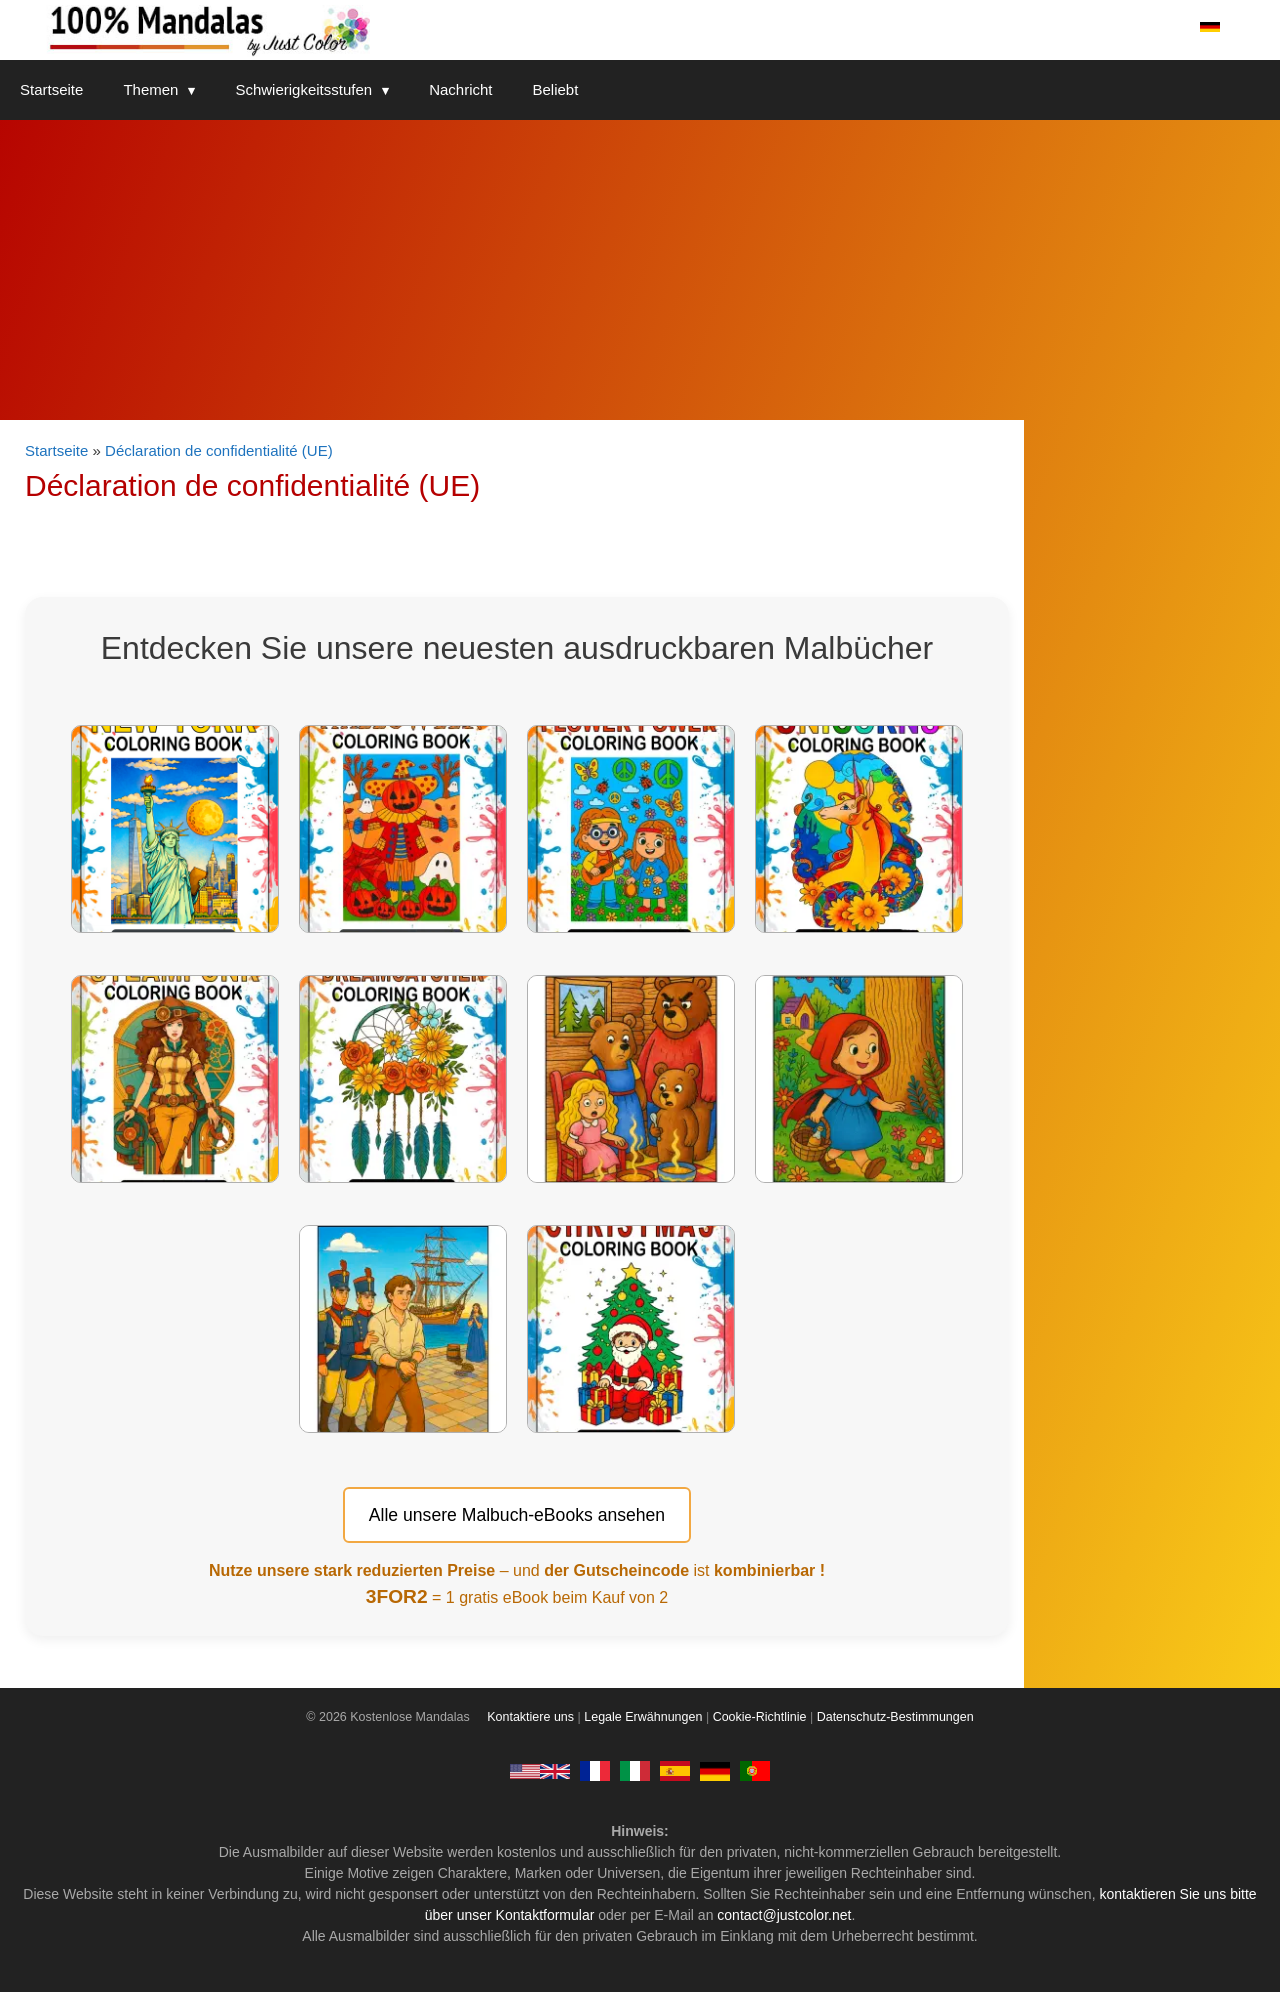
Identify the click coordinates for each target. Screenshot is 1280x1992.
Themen (169, 90)
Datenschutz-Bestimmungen (895, 1717)
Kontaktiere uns (530, 1717)
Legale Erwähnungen (643, 1717)
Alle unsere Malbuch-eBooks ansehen (517, 1515)
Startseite (51, 89)
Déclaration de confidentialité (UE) (219, 450)
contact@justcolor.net (784, 1915)
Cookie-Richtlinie (760, 1717)
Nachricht (460, 89)
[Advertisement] (640, 270)
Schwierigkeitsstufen (322, 90)
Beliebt (556, 89)
